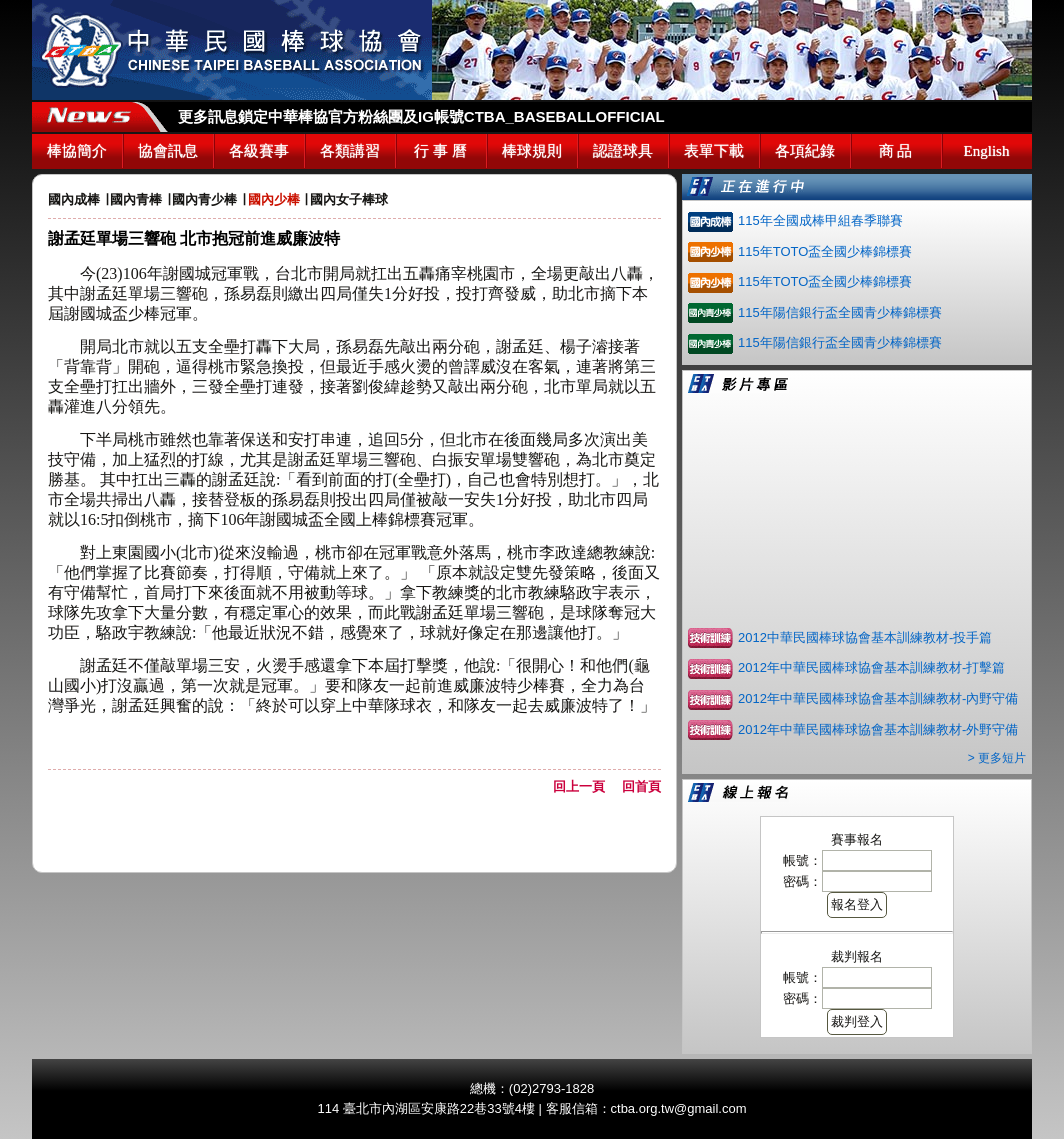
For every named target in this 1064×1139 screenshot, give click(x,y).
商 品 (896, 151)
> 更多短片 (997, 758)
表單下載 (714, 151)
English (987, 151)
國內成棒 (74, 199)
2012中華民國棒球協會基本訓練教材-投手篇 (865, 637)
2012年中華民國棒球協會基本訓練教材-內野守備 (878, 698)
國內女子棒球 (349, 199)
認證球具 (623, 151)
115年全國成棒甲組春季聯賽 (820, 220)
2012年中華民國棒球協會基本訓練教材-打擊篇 (871, 667)
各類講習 (350, 151)
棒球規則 (532, 151)
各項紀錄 (805, 151)
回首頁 (641, 786)
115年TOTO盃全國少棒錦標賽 (825, 251)
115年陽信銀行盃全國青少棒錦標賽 (840, 312)
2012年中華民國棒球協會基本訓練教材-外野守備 (878, 729)
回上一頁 (585, 786)
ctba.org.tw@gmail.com (679, 1108)
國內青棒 (136, 199)
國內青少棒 (204, 199)
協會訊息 (168, 151)
